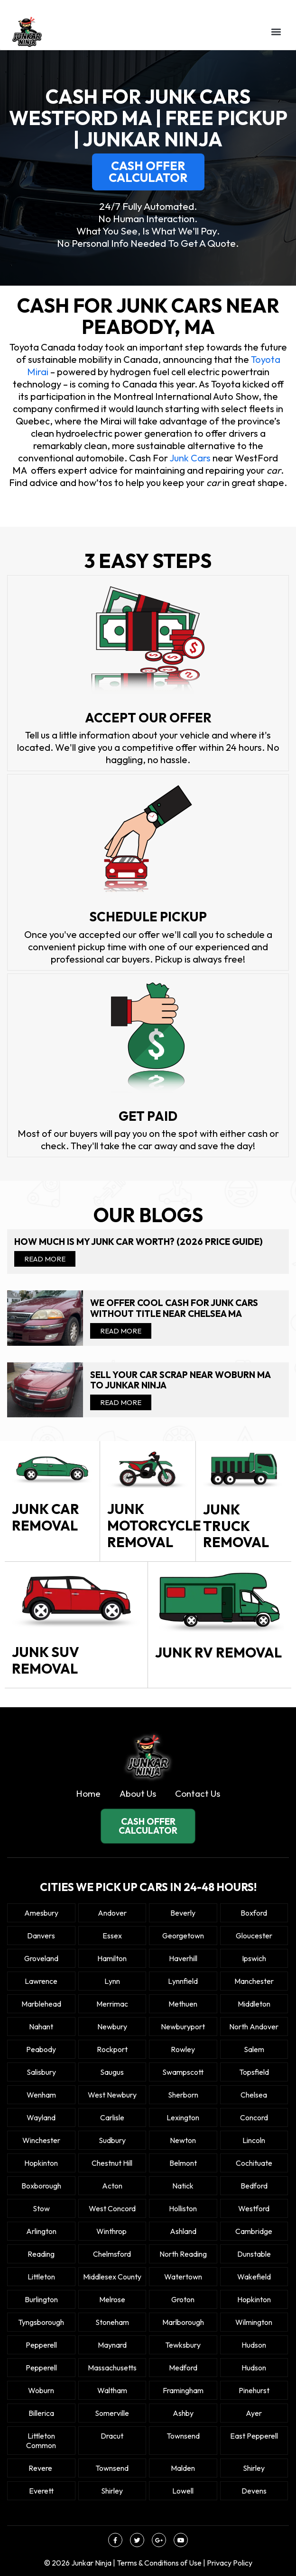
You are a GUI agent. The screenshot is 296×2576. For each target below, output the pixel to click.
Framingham (183, 2390)
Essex (112, 1935)
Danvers (41, 1935)
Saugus (112, 2072)
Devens (254, 2490)
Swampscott (183, 2072)
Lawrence (41, 1981)
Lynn (112, 1981)
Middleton (254, 2004)
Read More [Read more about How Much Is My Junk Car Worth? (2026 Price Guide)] (44, 1258)
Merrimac (112, 2004)
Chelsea (253, 2094)
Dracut (112, 2436)
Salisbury (41, 2072)
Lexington (182, 2117)
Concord (254, 2117)
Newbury (112, 2026)
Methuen (182, 2004)
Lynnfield (183, 1981)
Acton (112, 2185)
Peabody (41, 2049)
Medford (183, 2367)
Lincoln (253, 2140)
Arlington (41, 2231)
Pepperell (41, 2345)
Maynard (112, 2345)
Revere (41, 2468)
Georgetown (183, 1935)
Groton (182, 2299)
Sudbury (112, 2140)
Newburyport (183, 2026)
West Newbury (112, 2094)
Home (88, 1793)
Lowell (183, 2490)
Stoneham (112, 2322)
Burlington (41, 2299)
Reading (41, 2254)
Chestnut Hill (112, 2163)
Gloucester (254, 1935)
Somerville (112, 2413)
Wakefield (254, 2276)
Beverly (182, 1913)
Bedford (254, 2185)
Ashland (183, 2231)
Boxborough (41, 2185)
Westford (253, 2208)
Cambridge (253, 2231)
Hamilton (112, 1958)
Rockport (112, 2049)
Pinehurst (254, 2390)
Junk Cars (190, 458)
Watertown (183, 2276)
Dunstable (254, 2254)
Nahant (41, 2026)
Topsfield (254, 2072)
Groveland (41, 1958)
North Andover (253, 2026)
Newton (183, 2140)
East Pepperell (254, 2436)
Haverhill (183, 1958)
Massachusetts (112, 2367)
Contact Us (197, 1793)
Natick (183, 2185)
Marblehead (41, 2004)
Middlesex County (112, 2276)
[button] (276, 31)
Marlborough (183, 2322)
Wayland (41, 2117)
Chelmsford (112, 2254)
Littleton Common (41, 2440)
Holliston (183, 2208)
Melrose (112, 2299)
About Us (138, 1793)
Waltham (112, 2390)
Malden (183, 2468)
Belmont (183, 2163)
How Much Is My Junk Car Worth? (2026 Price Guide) (138, 1241)
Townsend (183, 2436)
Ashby (183, 2413)
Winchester (41, 2140)
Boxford (253, 1913)
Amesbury (41, 1913)
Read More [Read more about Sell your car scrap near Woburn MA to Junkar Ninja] (120, 1402)
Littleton (41, 2276)
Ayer (254, 2413)
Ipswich (254, 1958)
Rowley (183, 2049)
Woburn (41, 2390)
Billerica (41, 2413)
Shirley (254, 2468)
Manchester (254, 1981)
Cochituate (254, 2163)
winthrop (112, 2231)
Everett (41, 2490)
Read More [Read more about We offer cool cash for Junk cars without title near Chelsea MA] (120, 1330)
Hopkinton (41, 2163)
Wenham (41, 2094)
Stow (41, 2208)
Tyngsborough (41, 2322)
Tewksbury (183, 2345)
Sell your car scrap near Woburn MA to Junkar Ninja (180, 1380)
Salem (254, 2049)
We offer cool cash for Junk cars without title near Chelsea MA (174, 1308)
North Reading (183, 2254)
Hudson (253, 2345)
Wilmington (253, 2322)
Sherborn (183, 2094)
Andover (112, 1913)
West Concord (112, 2208)
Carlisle (112, 2117)
